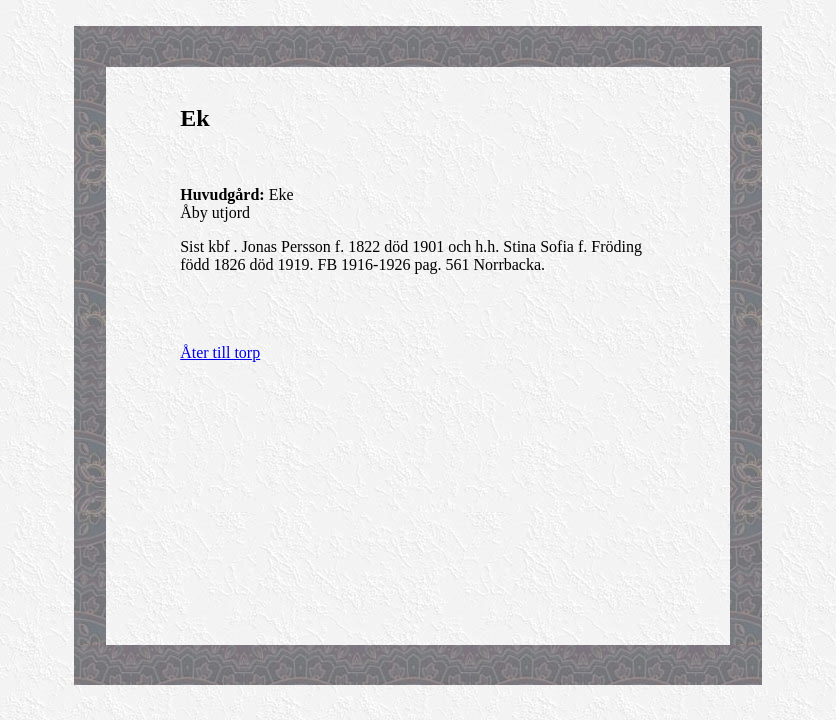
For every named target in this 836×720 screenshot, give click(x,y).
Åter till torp (220, 352)
